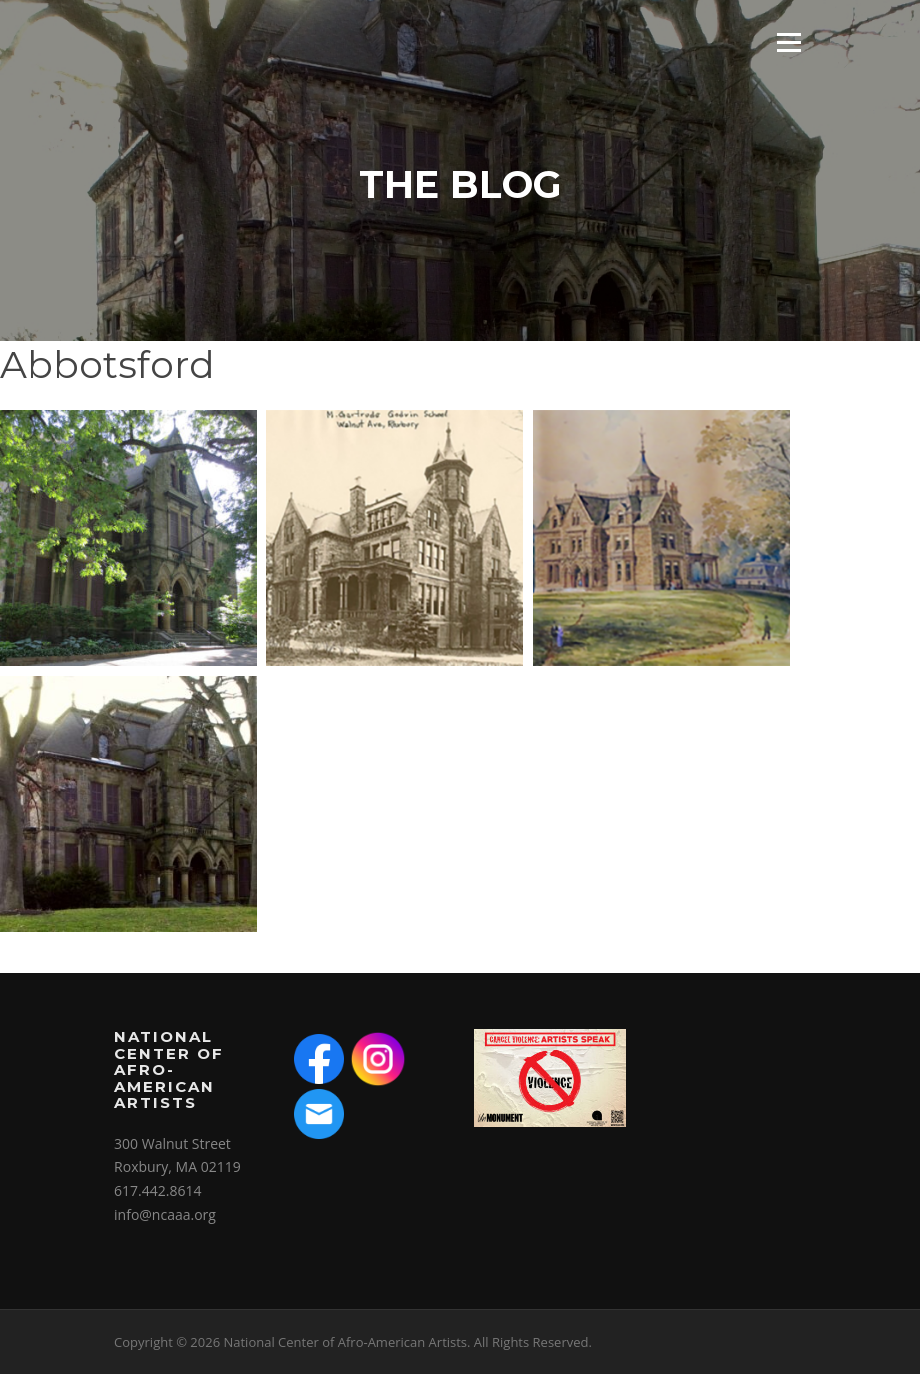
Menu (788, 42)
